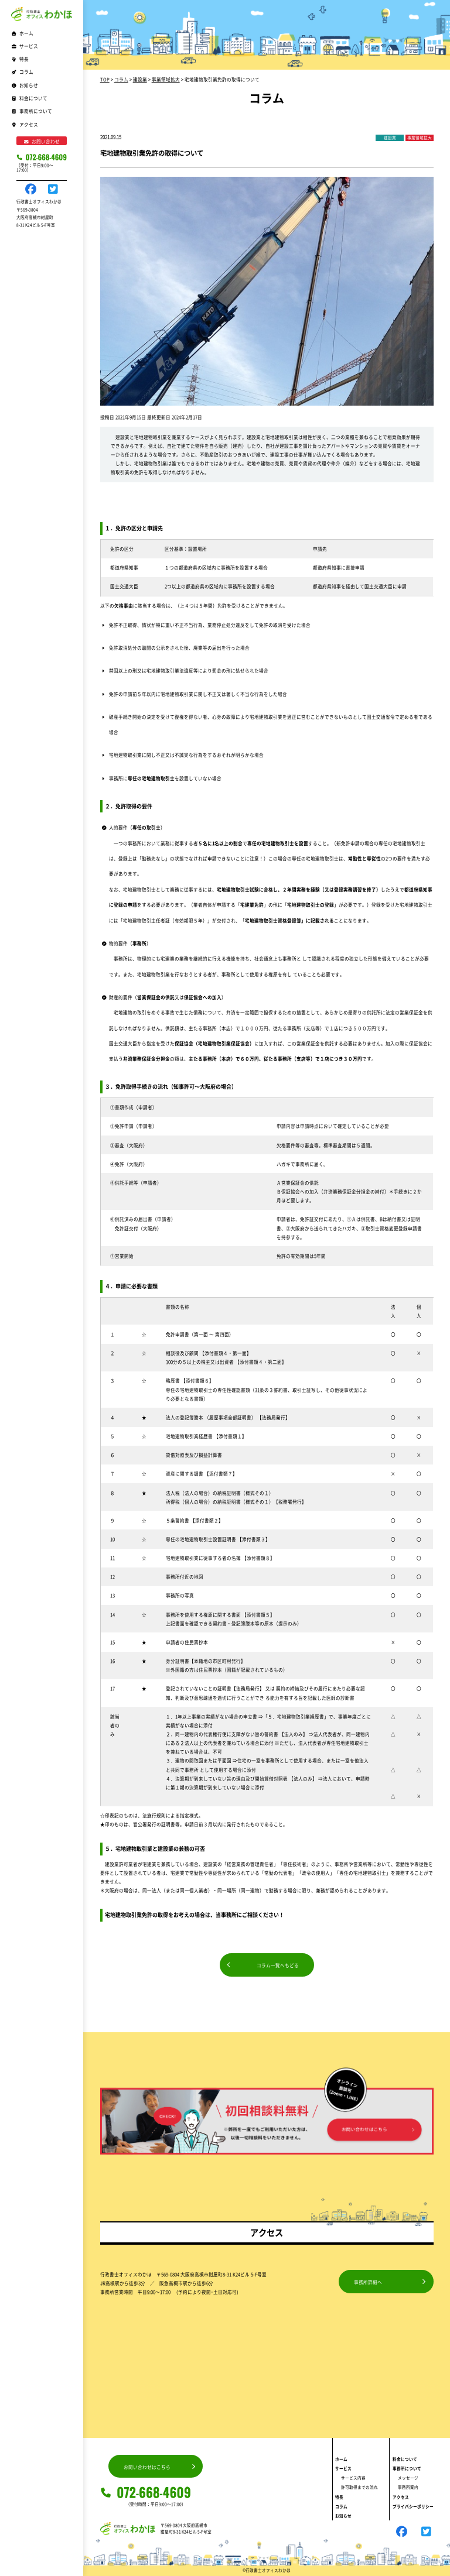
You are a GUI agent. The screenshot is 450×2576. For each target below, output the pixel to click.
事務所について (407, 2468)
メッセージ (408, 2478)
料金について (29, 98)
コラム (22, 71)
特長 (20, 59)
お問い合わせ (41, 141)
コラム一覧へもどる (278, 1965)
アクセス (24, 124)
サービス (343, 2468)
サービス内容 (353, 2478)
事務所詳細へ (368, 2282)
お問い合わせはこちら (147, 2467)
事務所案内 (408, 2487)
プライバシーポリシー (413, 2506)
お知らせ (24, 85)
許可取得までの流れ (359, 2487)
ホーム (22, 33)
